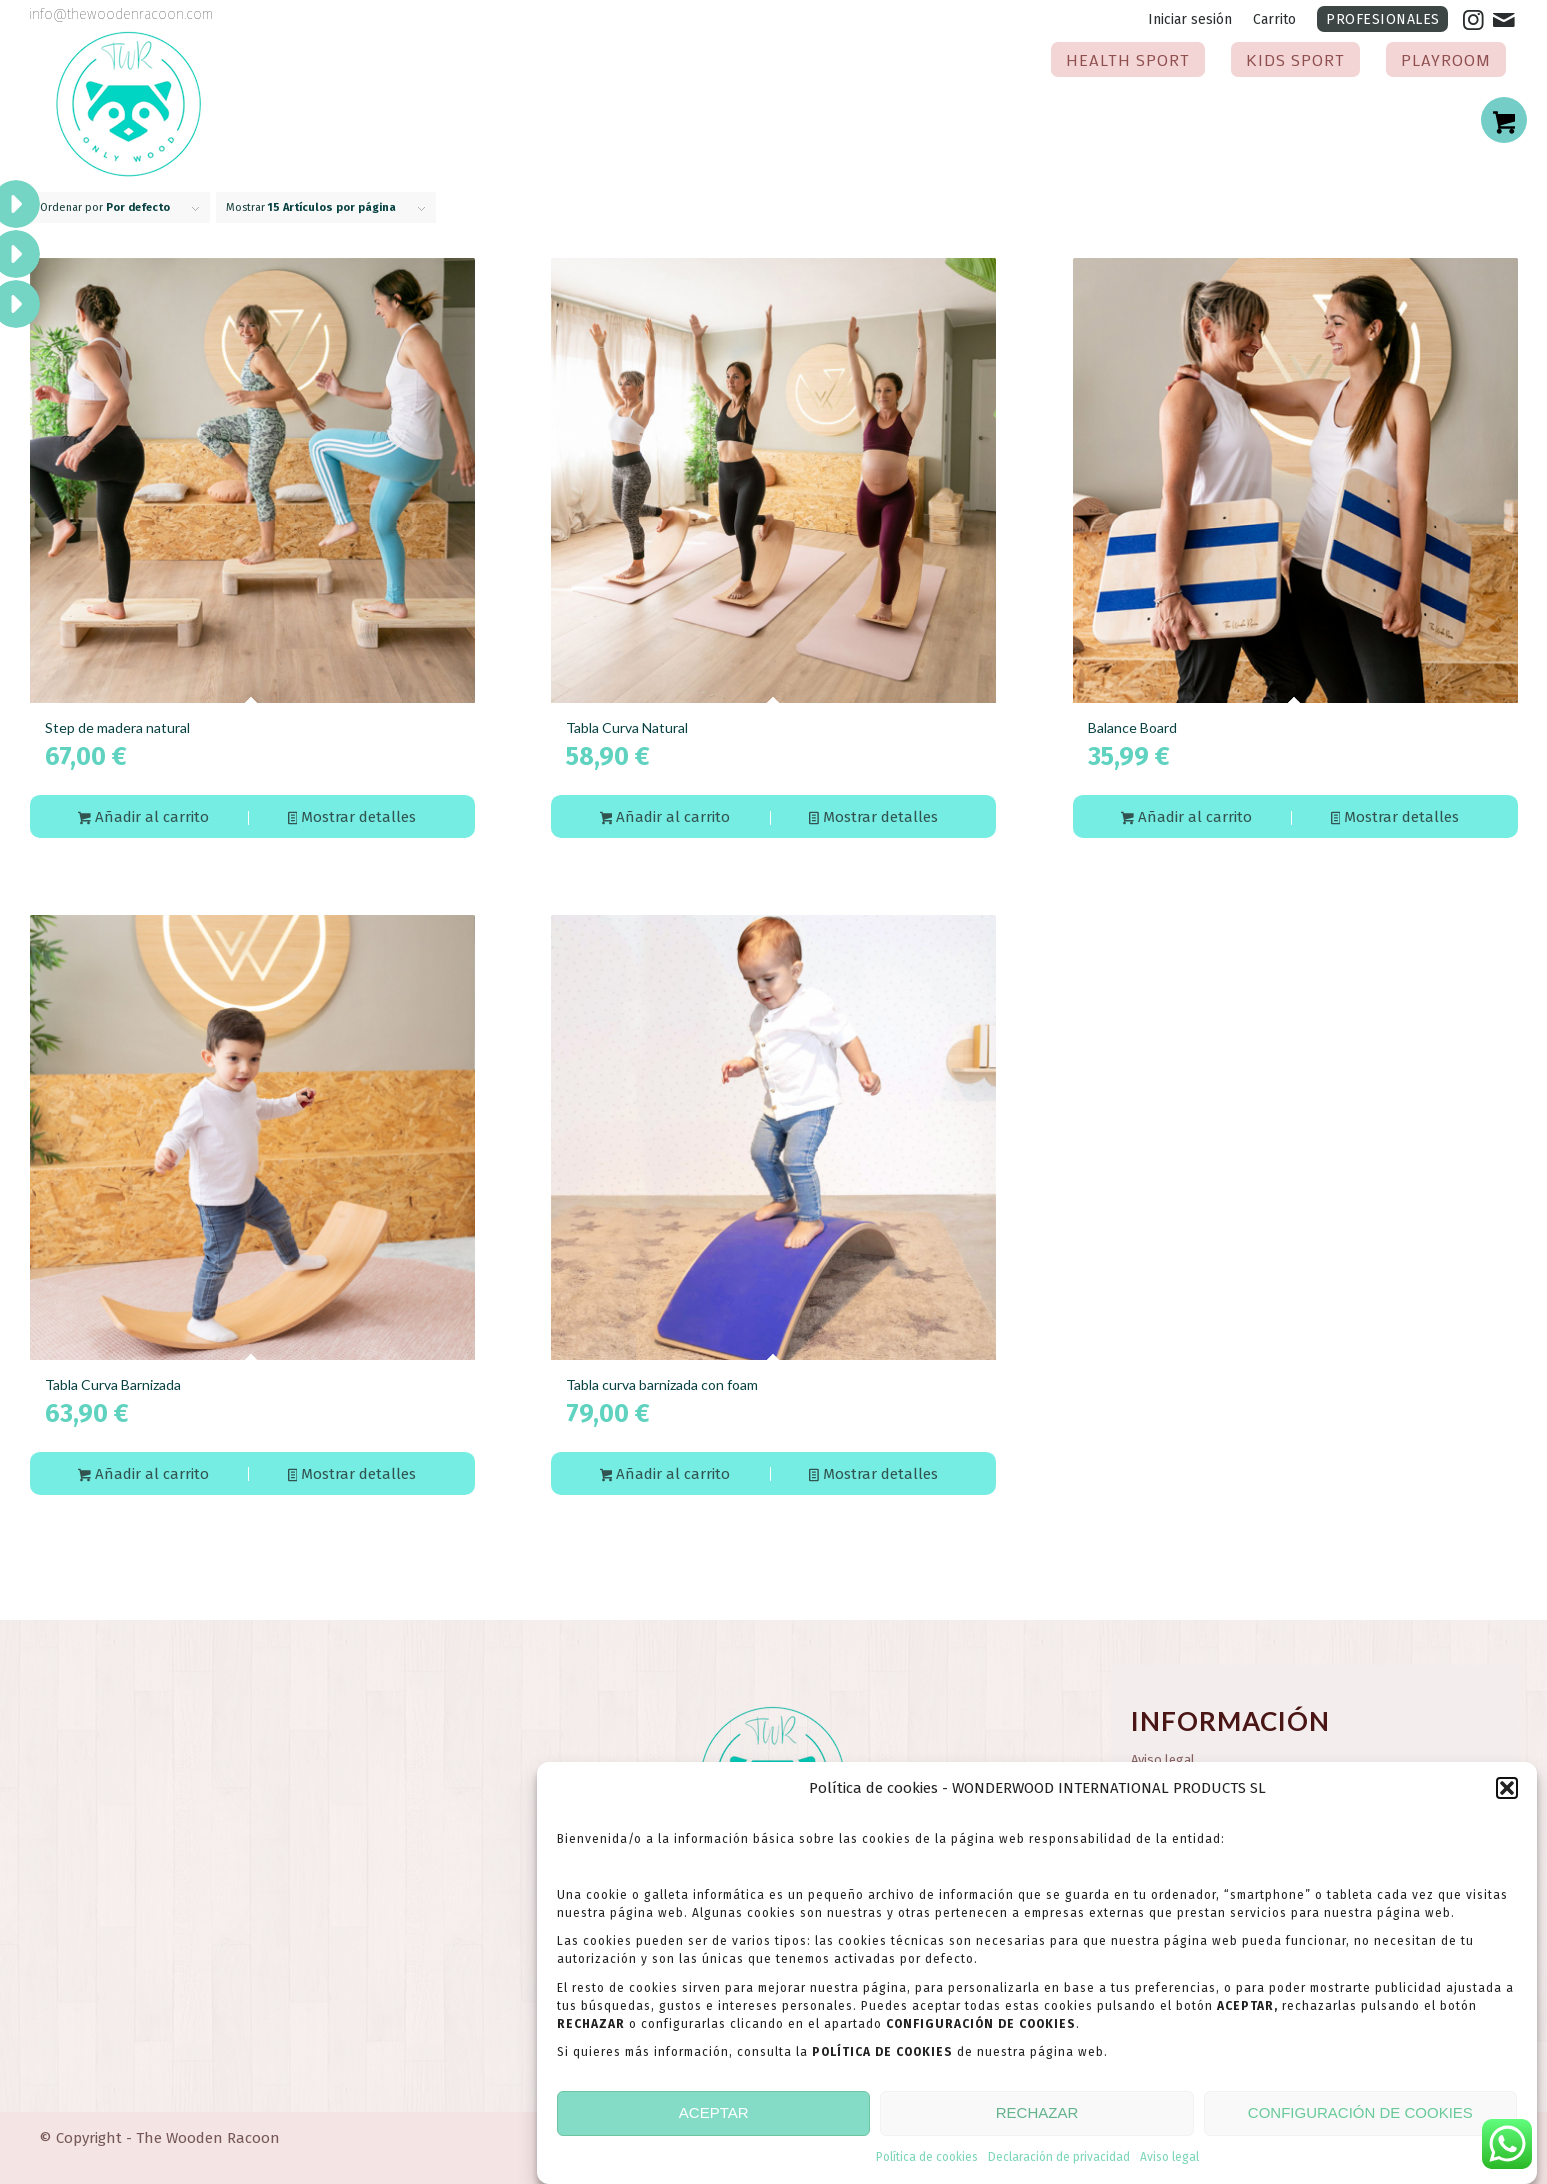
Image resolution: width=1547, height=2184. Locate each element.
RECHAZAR (1037, 2121)
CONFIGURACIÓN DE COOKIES (1360, 2121)
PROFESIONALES (1383, 19)
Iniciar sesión (1190, 19)
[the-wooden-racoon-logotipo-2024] (129, 105)
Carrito (1274, 19)
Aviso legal (1169, 2165)
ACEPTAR (714, 2121)
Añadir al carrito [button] (143, 818)
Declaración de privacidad (1059, 2165)
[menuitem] (1190, 20)
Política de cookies (927, 2165)
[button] (1507, 1797)
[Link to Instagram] (1473, 20)
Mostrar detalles (352, 818)
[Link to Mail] (1504, 20)
